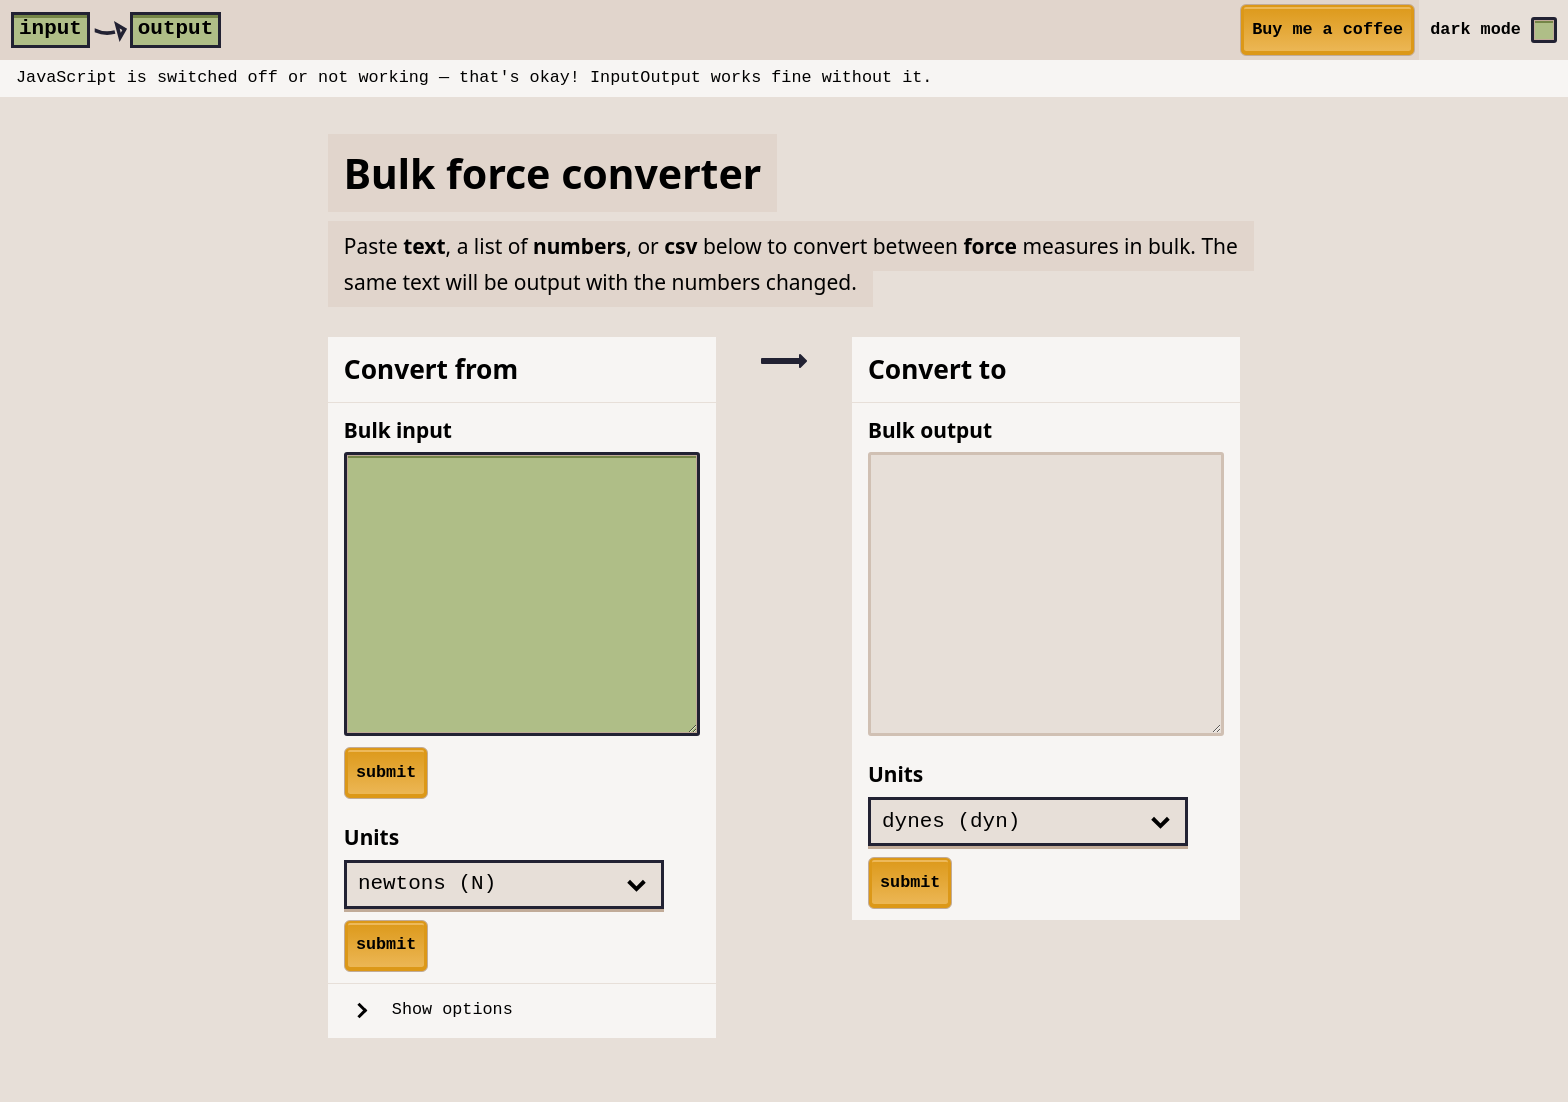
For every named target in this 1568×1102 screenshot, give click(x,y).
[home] (116, 30)
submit (386, 772)
